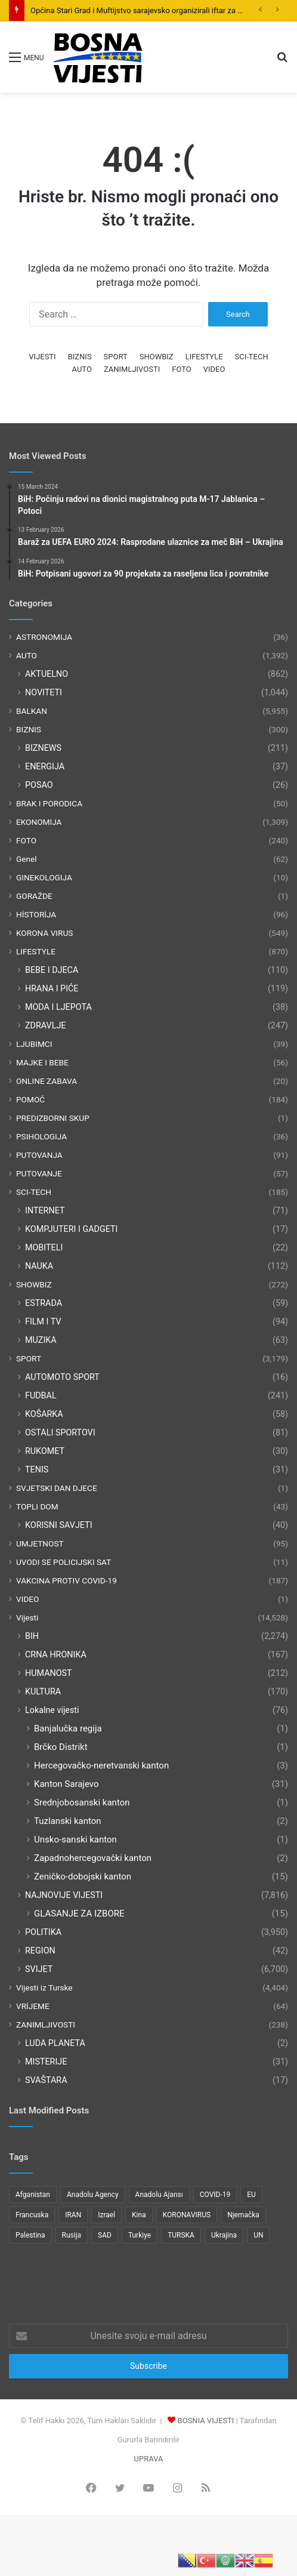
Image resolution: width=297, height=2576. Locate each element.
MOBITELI (44, 1247)
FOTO (181, 369)
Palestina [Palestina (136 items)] (30, 2235)
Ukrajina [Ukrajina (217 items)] (224, 2235)
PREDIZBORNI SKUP (52, 1118)
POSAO (39, 785)
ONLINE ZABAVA (46, 1081)
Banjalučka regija (68, 1728)
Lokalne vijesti (52, 1710)
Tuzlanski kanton (67, 1821)
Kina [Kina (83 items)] (139, 2215)
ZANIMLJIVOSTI (132, 369)
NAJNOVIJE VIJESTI (64, 1895)
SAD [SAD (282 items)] (105, 2235)
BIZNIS (80, 356)
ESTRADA (43, 1303)
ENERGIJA (44, 766)
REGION (40, 1950)
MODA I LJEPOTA (58, 1007)
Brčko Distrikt (61, 1747)
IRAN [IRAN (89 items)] (73, 2215)
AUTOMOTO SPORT (62, 1377)
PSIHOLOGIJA (41, 1136)
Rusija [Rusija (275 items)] (72, 2235)
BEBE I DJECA (51, 970)
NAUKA (39, 1266)
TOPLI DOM (37, 1506)
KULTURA (43, 1691)
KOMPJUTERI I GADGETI (71, 1229)
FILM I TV (43, 1321)
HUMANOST (48, 1673)
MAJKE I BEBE (42, 1062)
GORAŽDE (34, 896)
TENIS (36, 1469)
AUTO (82, 369)
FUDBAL (41, 1395)
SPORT (116, 356)
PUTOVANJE (39, 1173)
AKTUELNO (46, 674)
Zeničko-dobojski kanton (82, 1876)
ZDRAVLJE (45, 1025)
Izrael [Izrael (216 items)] (106, 2215)
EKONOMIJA (39, 822)
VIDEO (214, 369)
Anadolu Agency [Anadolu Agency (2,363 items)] (93, 2194)
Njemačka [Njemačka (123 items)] (243, 2215)
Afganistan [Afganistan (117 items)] (33, 2194)
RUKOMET (44, 1451)
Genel (26, 859)
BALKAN (31, 711)
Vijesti (27, 1617)
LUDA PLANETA (55, 2043)
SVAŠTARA (46, 2080)
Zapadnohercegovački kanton (92, 1858)
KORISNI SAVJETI (58, 1525)
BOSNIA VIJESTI (206, 2420)
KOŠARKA (44, 1414)
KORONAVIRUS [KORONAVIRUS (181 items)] (187, 2215)
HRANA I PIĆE (52, 988)
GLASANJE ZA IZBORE (79, 1913)
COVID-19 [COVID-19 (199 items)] (215, 2194)
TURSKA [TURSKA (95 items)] (181, 2235)
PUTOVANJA (39, 1155)
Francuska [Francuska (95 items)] (32, 2215)
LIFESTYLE (204, 356)
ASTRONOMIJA (44, 637)
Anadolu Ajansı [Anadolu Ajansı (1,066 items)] (159, 2194)
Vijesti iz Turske (44, 1987)
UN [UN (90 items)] (258, 2235)
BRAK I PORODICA (49, 803)
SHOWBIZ (157, 356)
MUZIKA (41, 1340)
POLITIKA (43, 1932)
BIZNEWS (43, 748)
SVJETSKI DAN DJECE (56, 1488)
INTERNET (45, 1210)
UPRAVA (148, 2458)
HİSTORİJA (36, 914)
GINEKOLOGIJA (44, 877)
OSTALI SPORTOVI (60, 1432)
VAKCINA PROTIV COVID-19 (66, 1580)
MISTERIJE (46, 2061)
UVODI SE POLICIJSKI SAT (63, 1562)
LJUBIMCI (34, 1044)
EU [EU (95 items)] (251, 2194)
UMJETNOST (40, 1543)
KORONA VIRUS (44, 933)
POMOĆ (30, 1099)
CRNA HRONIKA (55, 1654)
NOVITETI (43, 692)
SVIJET (38, 1969)
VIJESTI (42, 356)
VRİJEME (33, 2006)
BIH (32, 1636)
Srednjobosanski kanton (82, 1802)
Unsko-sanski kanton (75, 1839)
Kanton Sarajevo (66, 1784)
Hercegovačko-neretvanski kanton (101, 1765)
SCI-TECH (251, 356)
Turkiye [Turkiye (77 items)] (139, 2235)
